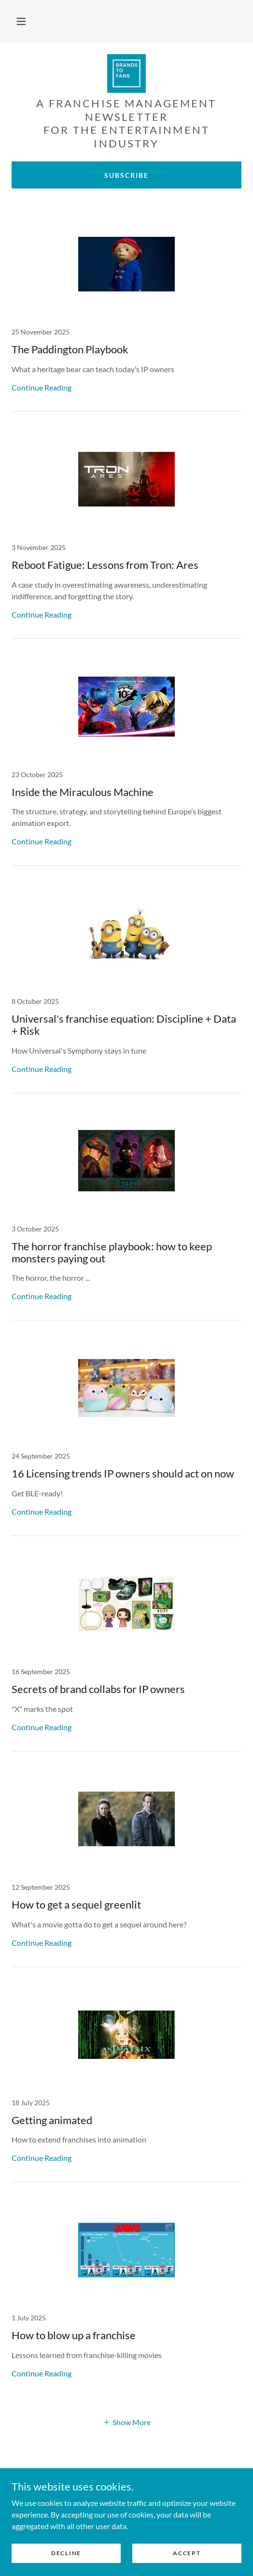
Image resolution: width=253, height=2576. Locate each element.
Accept (186, 2553)
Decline (66, 2553)
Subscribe (126, 175)
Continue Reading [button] (41, 387)
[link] (126, 73)
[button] (21, 21)
